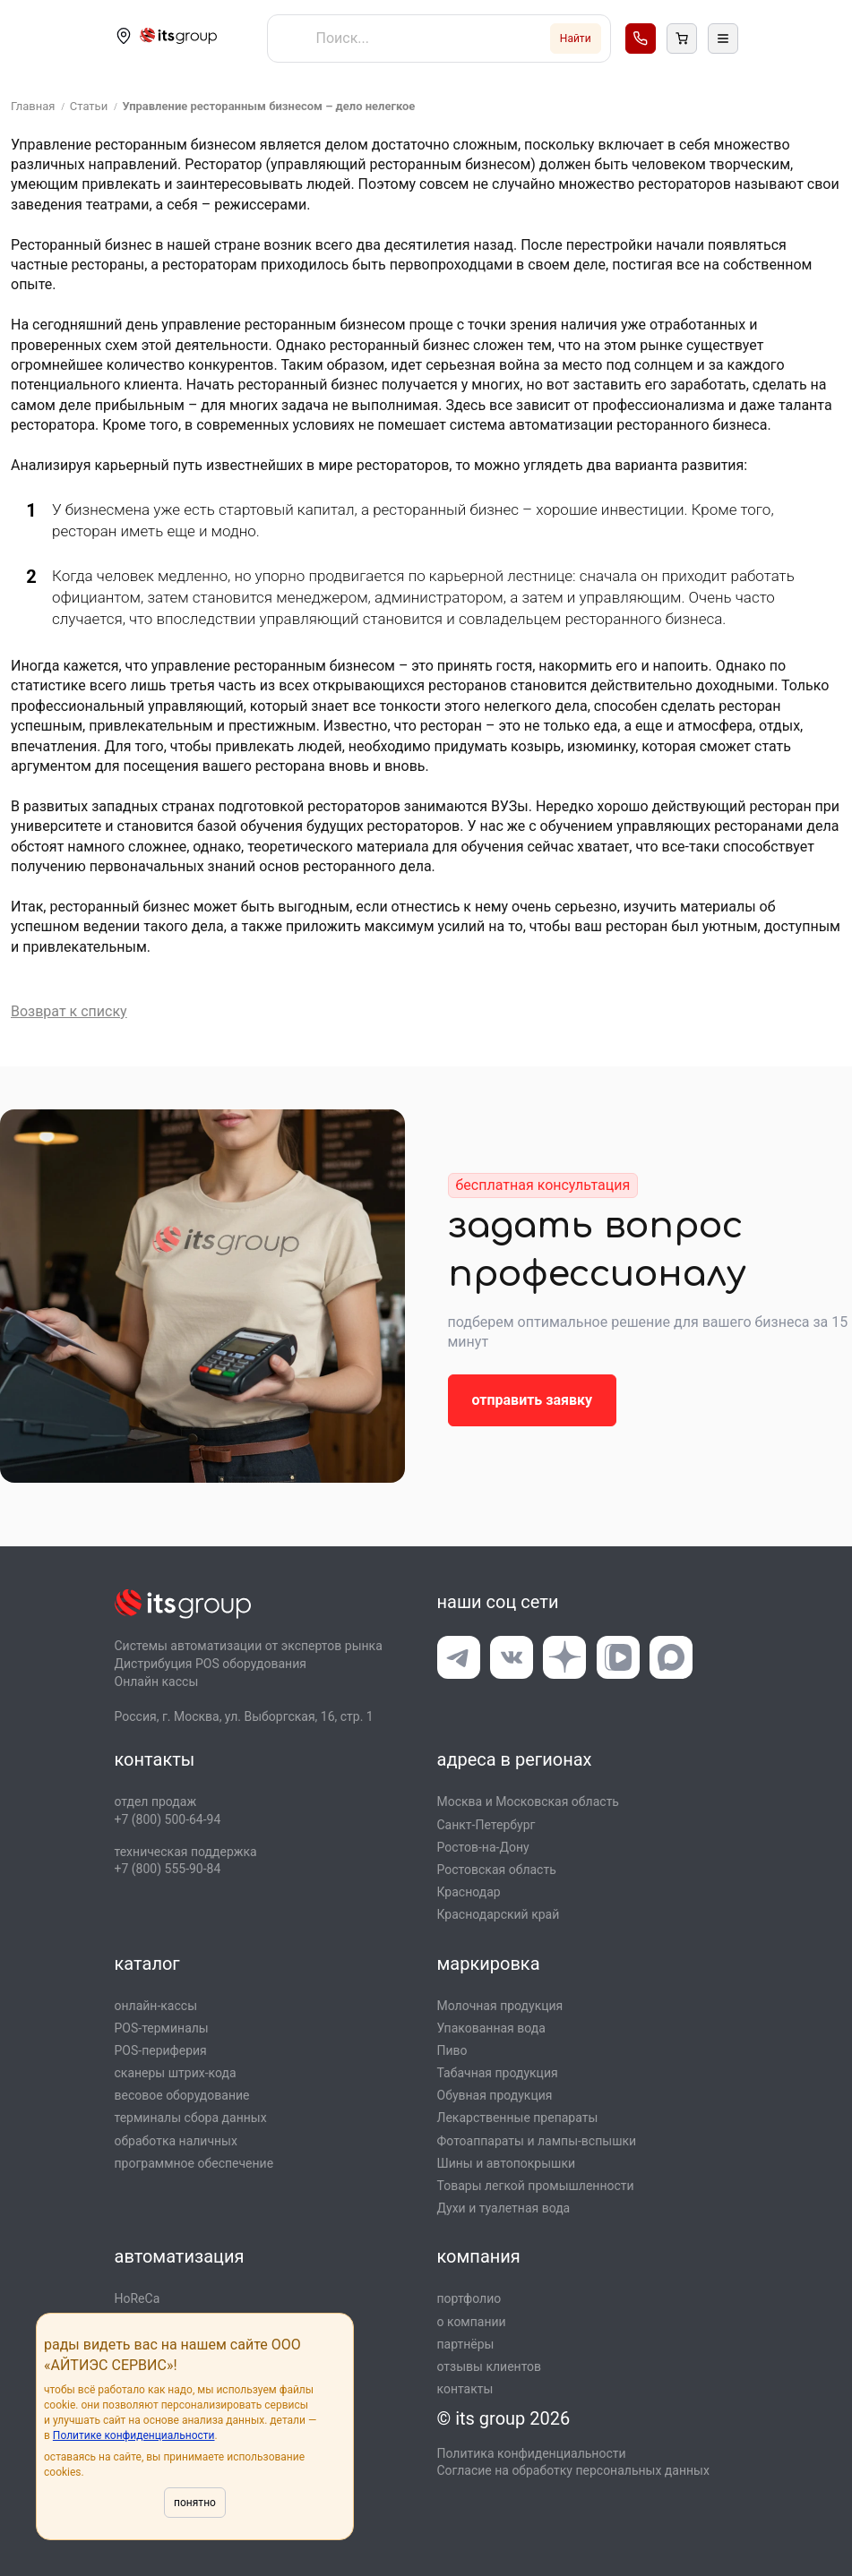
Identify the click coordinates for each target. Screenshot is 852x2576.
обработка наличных (176, 2141)
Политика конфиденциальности (531, 2453)
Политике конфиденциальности (134, 2435)
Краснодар (469, 1892)
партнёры (466, 2344)
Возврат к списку (69, 1011)
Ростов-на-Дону (483, 1847)
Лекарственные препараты (517, 2117)
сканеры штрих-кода (176, 2073)
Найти (575, 38)
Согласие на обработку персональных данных (573, 2470)
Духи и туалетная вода (504, 2208)
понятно (195, 2502)
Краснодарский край (498, 1914)
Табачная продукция (497, 2073)
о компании (471, 2322)
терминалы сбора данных (191, 2117)
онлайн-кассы (156, 2005)
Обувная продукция (495, 2095)
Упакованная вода (491, 2028)
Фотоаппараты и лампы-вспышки (537, 2141)
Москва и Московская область (528, 1801)
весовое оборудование (182, 2095)
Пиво (452, 2050)
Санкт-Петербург (486, 1825)
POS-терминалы (162, 2028)
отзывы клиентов (489, 2366)
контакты (465, 2389)
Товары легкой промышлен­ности (535, 2185)
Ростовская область (496, 1869)
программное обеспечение (194, 2163)
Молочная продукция (500, 2005)
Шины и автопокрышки (506, 2163)
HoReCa (137, 2298)
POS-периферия (161, 2050)
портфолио (469, 2298)
